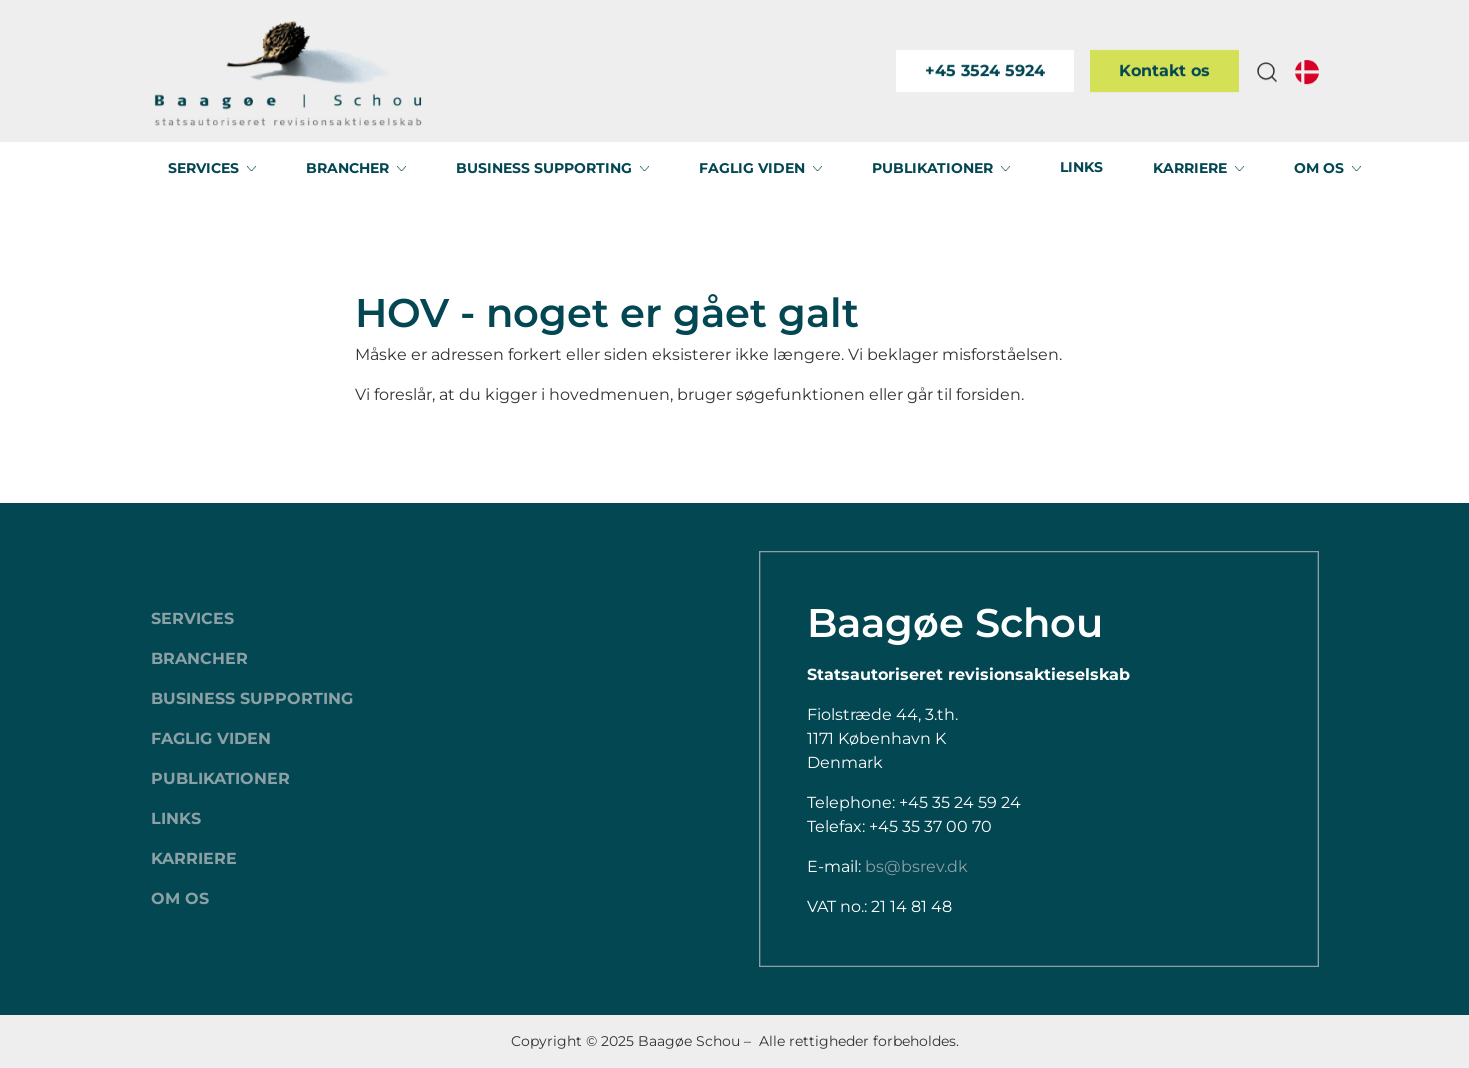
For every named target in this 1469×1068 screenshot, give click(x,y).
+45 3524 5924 (985, 70)
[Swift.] (288, 71)
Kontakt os (1164, 70)
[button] (1267, 71)
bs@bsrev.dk (916, 866)
